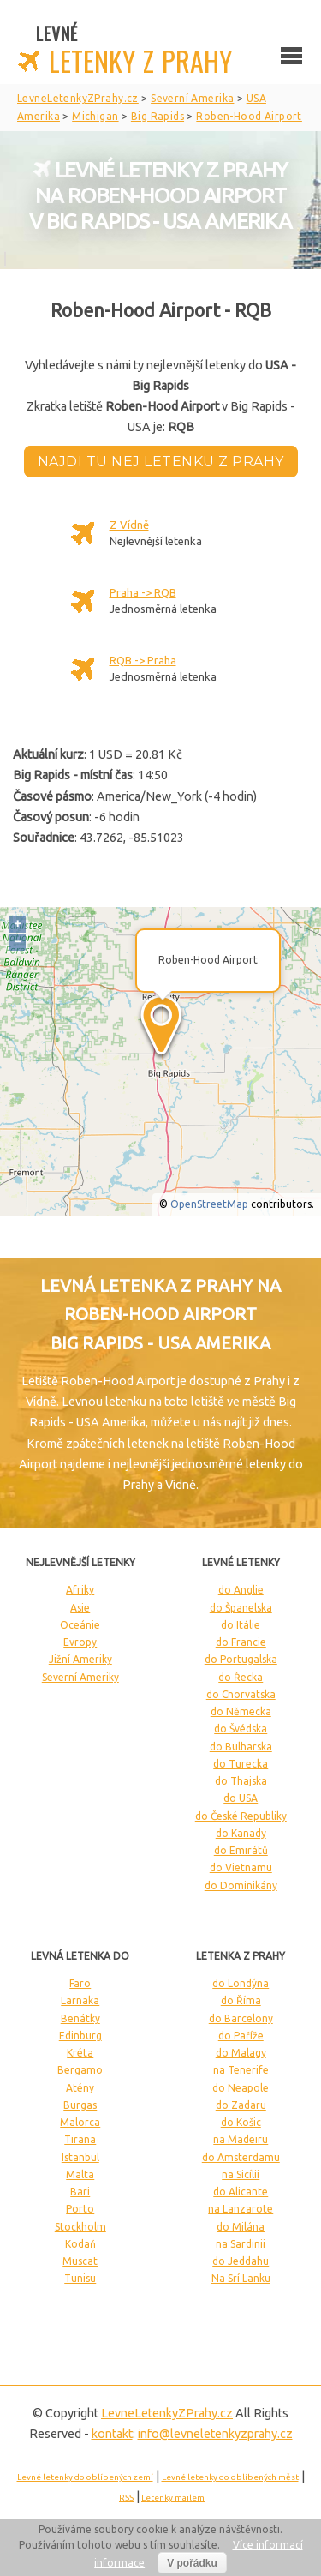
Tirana (80, 2139)
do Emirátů (241, 1850)
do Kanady (241, 1833)
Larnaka (80, 2000)
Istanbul (80, 2157)
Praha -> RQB (143, 592)
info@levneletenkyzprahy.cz (215, 2434)
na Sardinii (240, 2243)
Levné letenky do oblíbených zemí (85, 2477)
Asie (80, 1607)
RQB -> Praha (143, 660)
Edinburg (80, 2035)
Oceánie (80, 1624)
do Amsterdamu (241, 2157)
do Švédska (240, 1728)
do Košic (241, 2122)
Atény (80, 2087)
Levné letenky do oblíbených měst (230, 2477)
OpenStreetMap (209, 1204)
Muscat (80, 2261)
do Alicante (240, 2191)
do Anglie (241, 1589)
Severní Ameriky (80, 1677)
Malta (80, 2174)
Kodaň (80, 2243)
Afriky (80, 1589)
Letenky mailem (173, 2497)
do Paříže (241, 2035)
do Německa (241, 1711)
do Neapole (240, 2087)
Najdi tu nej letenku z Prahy (161, 461)
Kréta (80, 2052)
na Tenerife (241, 2069)
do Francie (241, 1642)
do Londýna (240, 1983)
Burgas (80, 2105)
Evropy (80, 1642)
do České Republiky (241, 1816)
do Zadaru (241, 2105)
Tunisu (80, 2278)
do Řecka (240, 1677)
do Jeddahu (240, 2261)
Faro (80, 1983)
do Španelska (241, 1607)
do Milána (241, 2226)
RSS (126, 2497)
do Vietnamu (241, 1867)
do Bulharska (241, 1746)
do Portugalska (241, 1659)
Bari (80, 2191)
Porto (80, 2208)
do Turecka (240, 1763)
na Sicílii (240, 2174)
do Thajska (241, 1780)
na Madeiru (240, 2139)
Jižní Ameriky (80, 1659)
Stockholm (80, 2226)
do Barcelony (241, 2018)
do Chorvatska (241, 1694)
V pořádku (192, 2563)
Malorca (80, 2122)
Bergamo (80, 2069)
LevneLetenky (167, 2413)
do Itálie (240, 1624)
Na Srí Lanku (240, 2278)
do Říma (241, 2000)
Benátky (80, 2018)
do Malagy (241, 2052)
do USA (240, 1798)
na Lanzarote (240, 2208)
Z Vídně (129, 525)
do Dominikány (241, 1885)
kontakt (112, 2434)
